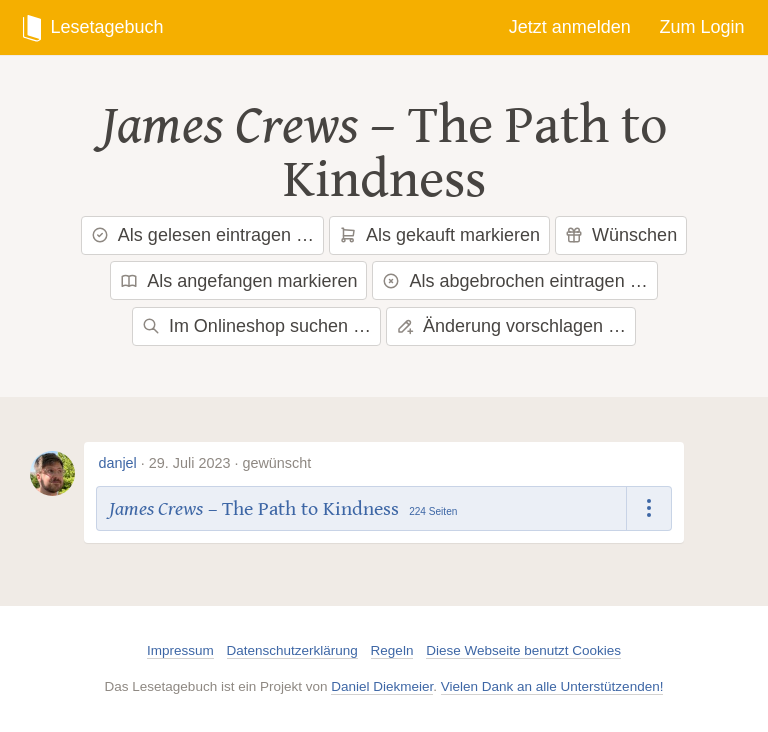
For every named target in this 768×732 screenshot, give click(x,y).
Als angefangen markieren (238, 281)
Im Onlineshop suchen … (256, 326)
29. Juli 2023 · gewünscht (230, 463)
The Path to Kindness (475, 153)
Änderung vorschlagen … (511, 326)
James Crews (229, 126)
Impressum (180, 650)
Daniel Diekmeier (382, 686)
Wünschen (621, 235)
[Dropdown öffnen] (649, 508)
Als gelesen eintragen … (202, 235)
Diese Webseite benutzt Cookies (523, 650)
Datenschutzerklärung (292, 650)
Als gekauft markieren (439, 235)
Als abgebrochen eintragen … (514, 281)
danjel (117, 463)
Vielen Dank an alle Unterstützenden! (552, 686)
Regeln (392, 650)
